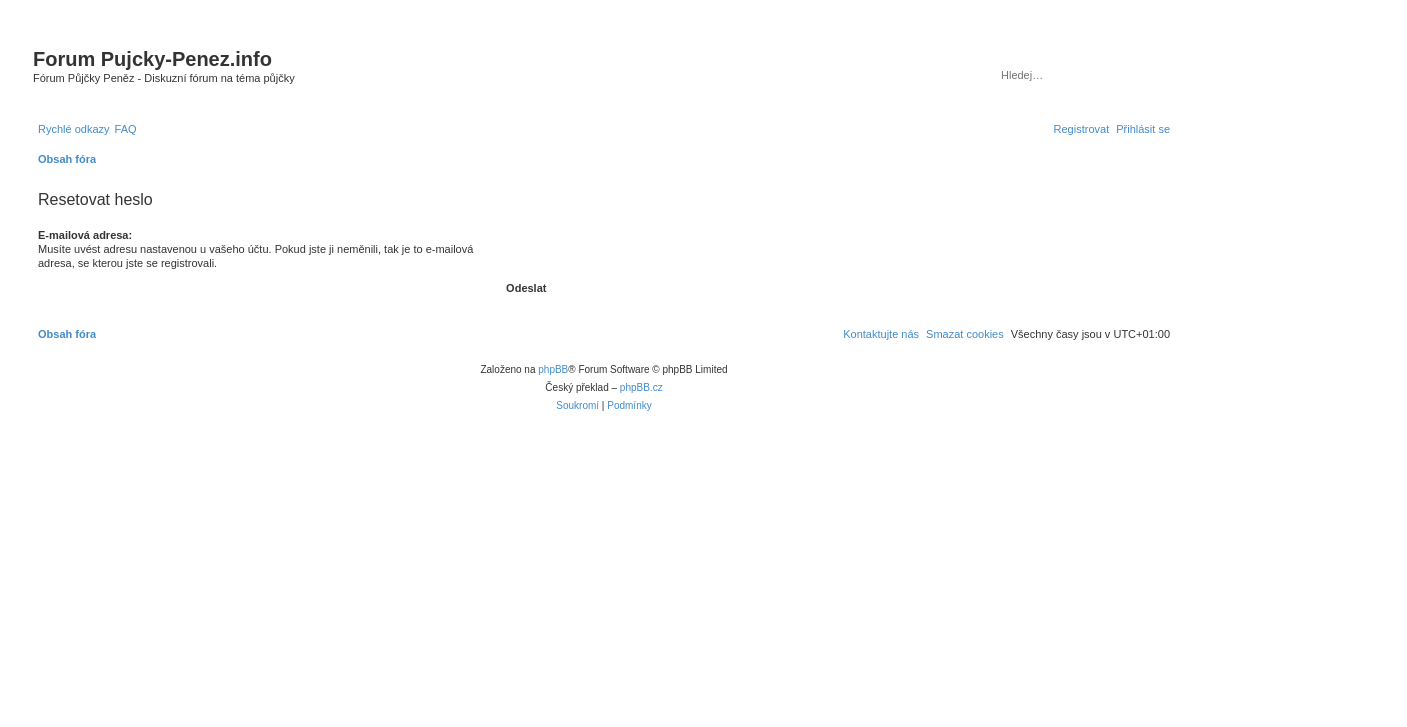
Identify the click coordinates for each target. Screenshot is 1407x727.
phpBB (553, 369)
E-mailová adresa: (85, 235)
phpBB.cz (641, 387)
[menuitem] (126, 129)
